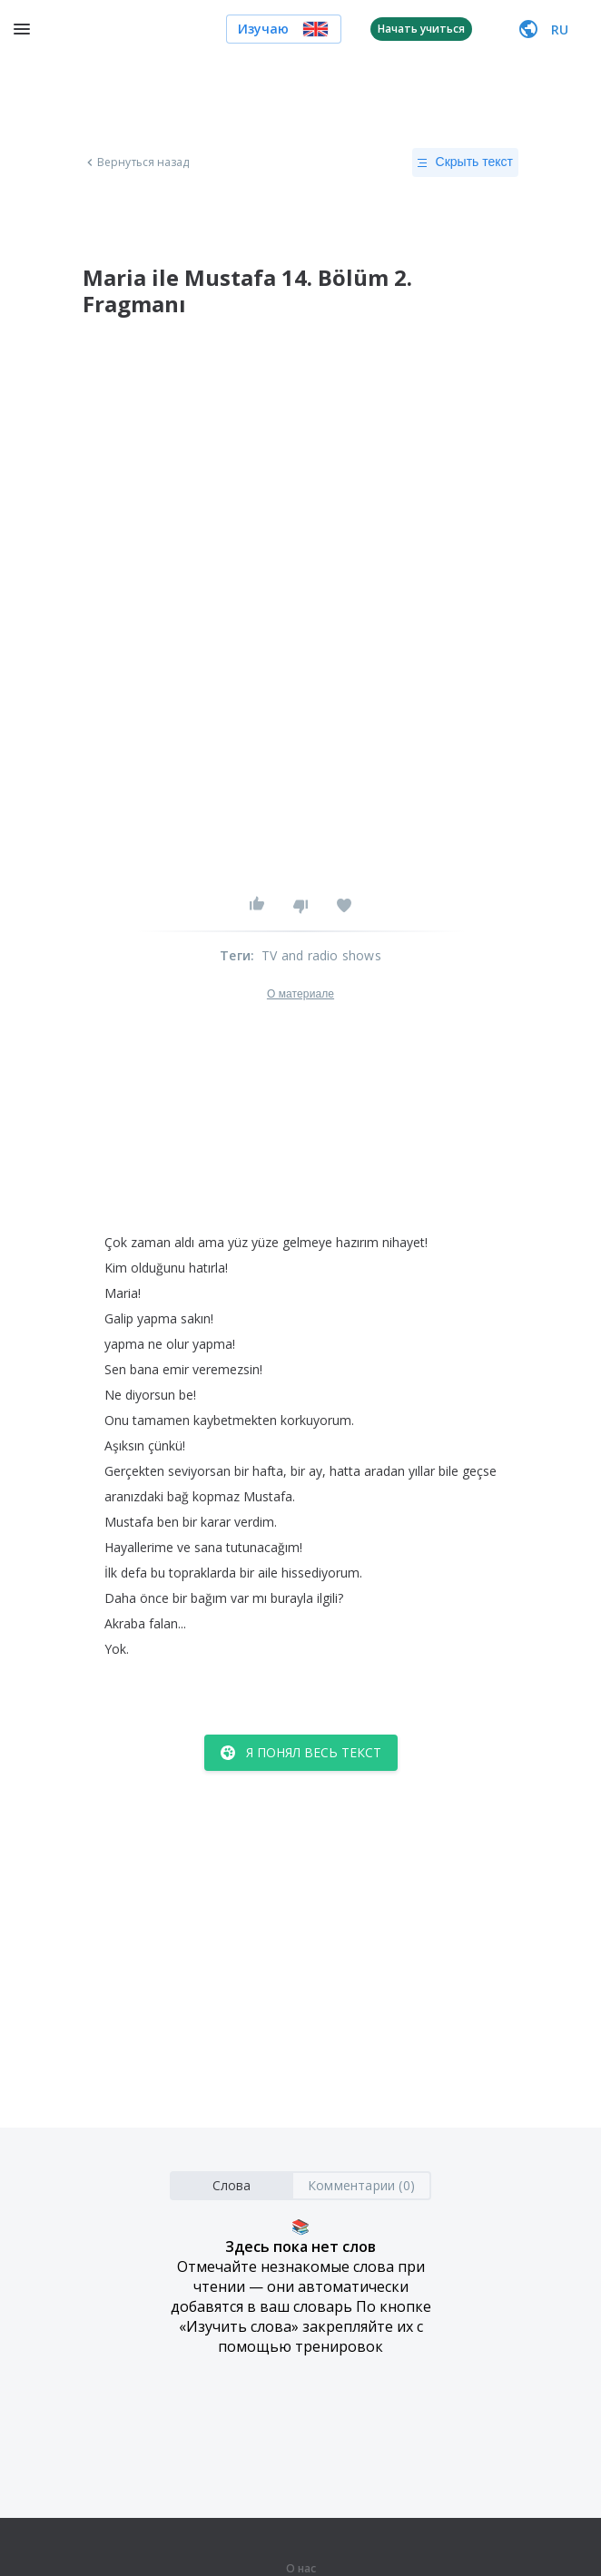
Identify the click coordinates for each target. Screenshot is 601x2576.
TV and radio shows (321, 955)
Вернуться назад (136, 162)
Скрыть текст (465, 162)
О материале (300, 994)
